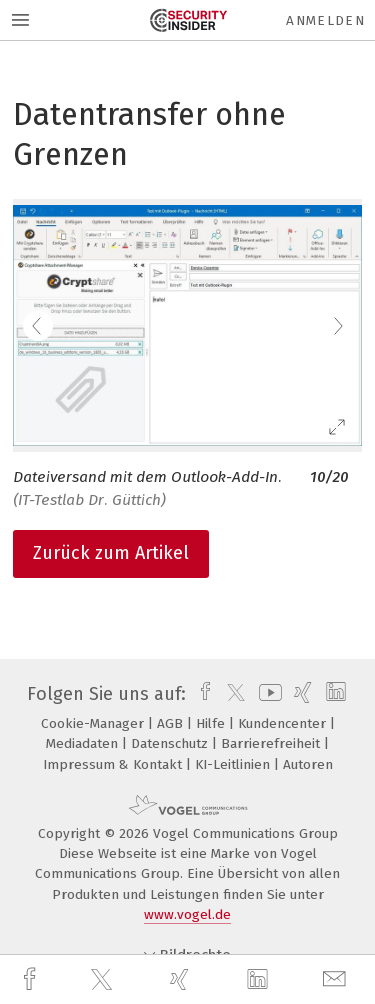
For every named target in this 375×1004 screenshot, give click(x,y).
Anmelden (325, 20)
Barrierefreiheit (272, 743)
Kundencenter (284, 723)
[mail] (337, 979)
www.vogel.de (187, 914)
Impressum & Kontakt (114, 764)
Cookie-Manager (94, 723)
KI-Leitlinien (234, 764)
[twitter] (104, 980)
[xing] (182, 979)
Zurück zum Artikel (111, 553)
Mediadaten (84, 743)
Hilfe (212, 723)
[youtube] (267, 694)
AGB (172, 723)
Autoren (308, 764)
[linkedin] (260, 980)
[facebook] (32, 979)
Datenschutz (171, 743)
